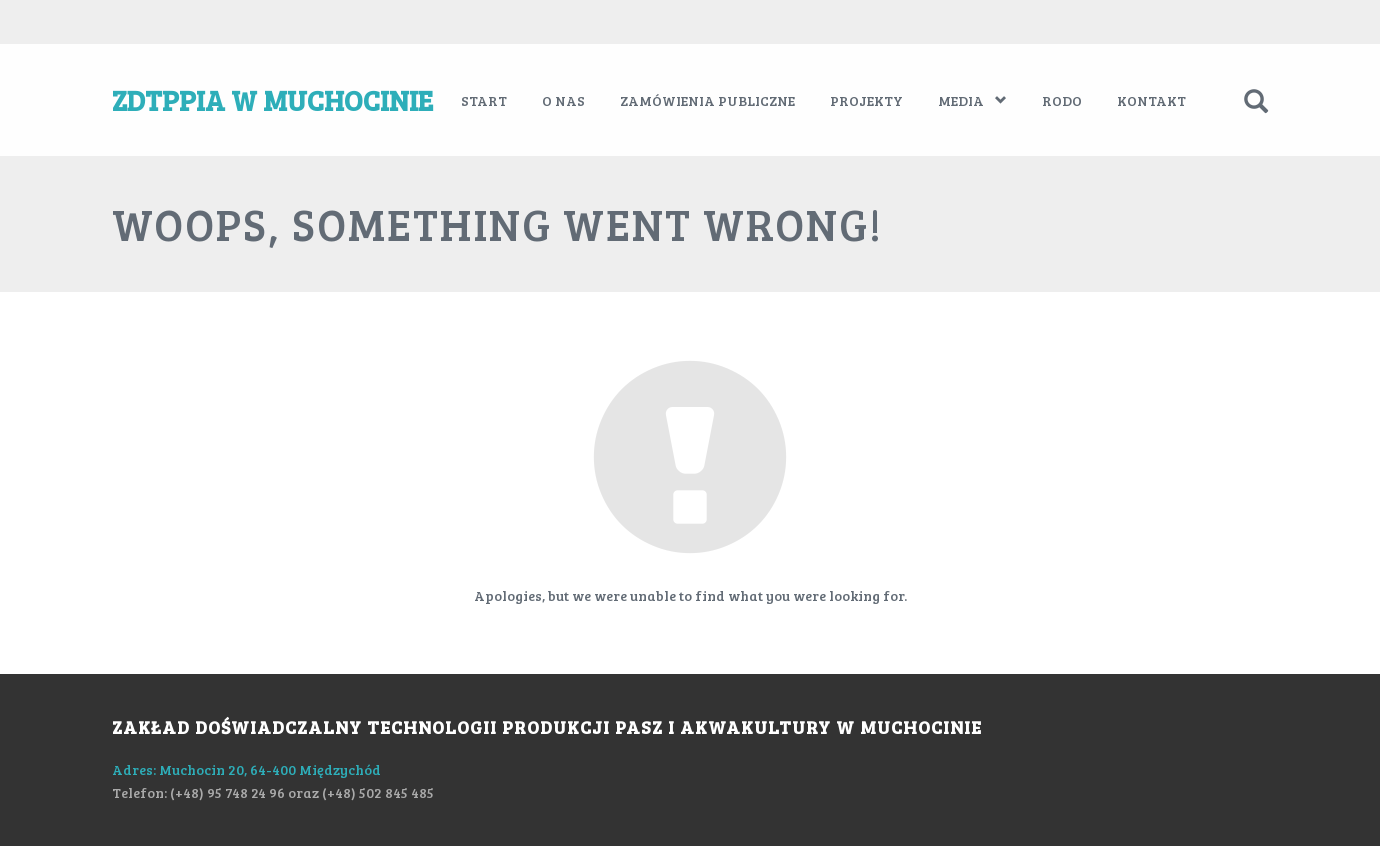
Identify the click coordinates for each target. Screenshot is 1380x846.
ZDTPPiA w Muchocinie (272, 100)
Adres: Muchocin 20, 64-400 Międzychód (246, 768)
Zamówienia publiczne (707, 100)
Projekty (866, 100)
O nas (563, 100)
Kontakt (1151, 100)
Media (972, 100)
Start (484, 100)
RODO (1062, 100)
